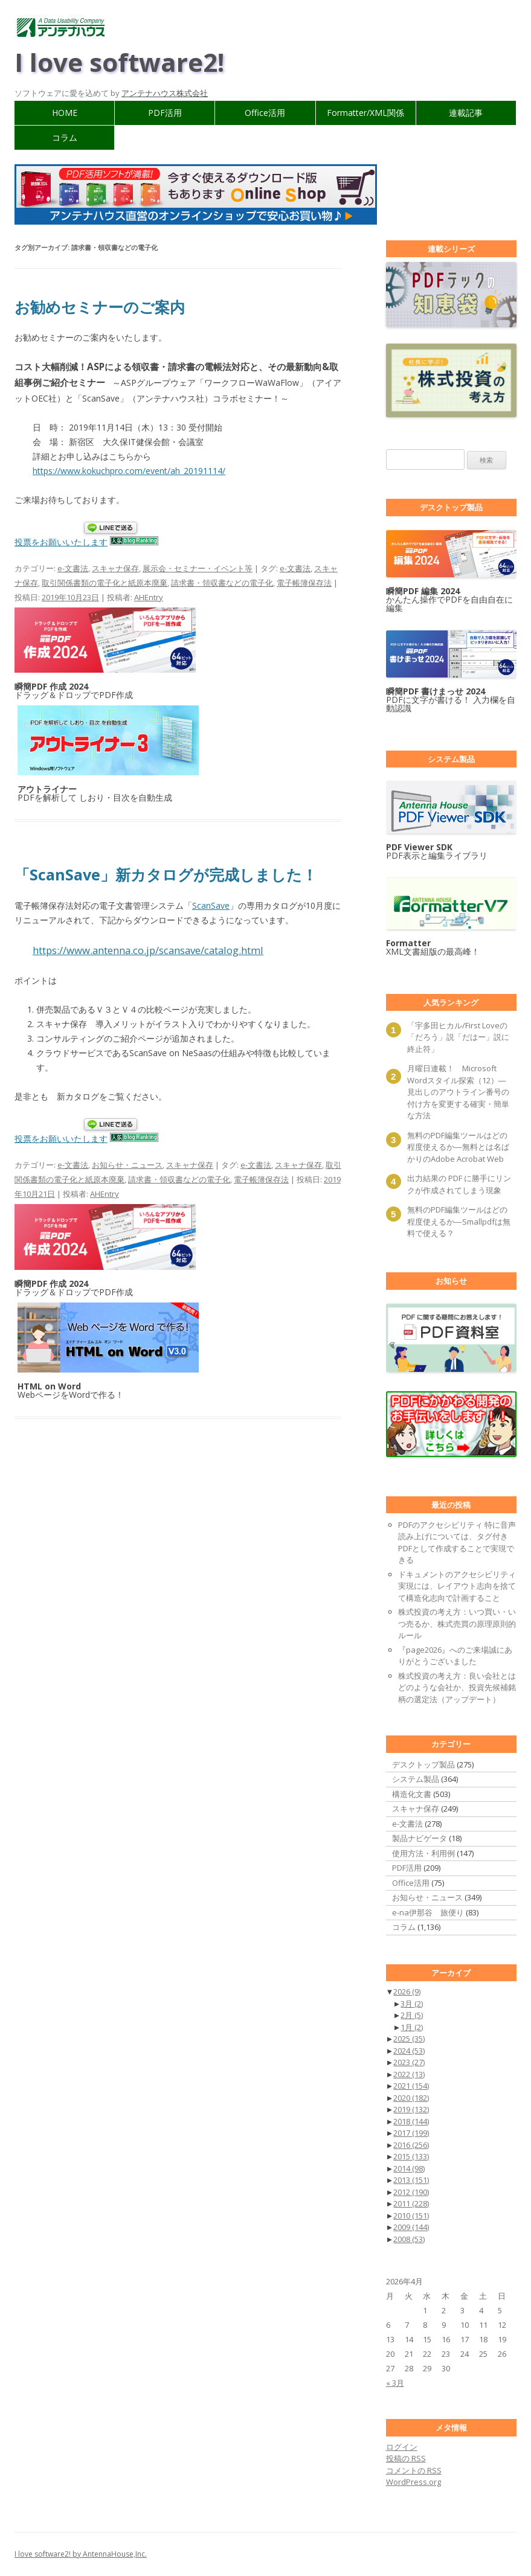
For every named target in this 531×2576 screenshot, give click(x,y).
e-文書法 (72, 568)
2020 (411, 2097)
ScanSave (211, 905)
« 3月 (395, 2382)
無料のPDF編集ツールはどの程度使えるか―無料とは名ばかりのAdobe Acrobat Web (458, 1147)
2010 (411, 2215)
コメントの (414, 2470)
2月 (412, 2015)
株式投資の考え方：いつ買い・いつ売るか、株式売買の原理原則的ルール (457, 1623)
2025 (409, 2038)
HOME (64, 112)
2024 (409, 2050)
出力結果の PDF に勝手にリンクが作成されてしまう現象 (459, 1184)
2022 (409, 2074)
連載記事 (466, 112)
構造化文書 (411, 1794)
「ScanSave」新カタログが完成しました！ (165, 874)
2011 (411, 2203)
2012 (411, 2192)
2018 (411, 2121)
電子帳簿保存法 (304, 582)
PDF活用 (165, 112)
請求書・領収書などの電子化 (222, 582)
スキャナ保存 (115, 568)
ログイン (401, 2446)
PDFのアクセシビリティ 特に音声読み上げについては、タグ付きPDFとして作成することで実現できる (457, 1542)
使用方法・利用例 (423, 1853)
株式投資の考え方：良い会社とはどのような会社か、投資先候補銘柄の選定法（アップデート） (457, 1687)
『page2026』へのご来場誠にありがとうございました (455, 1655)
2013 (411, 2179)
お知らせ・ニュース (127, 1164)
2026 (406, 1991)
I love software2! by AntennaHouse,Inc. (80, 2554)
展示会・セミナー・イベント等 (198, 568)
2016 (411, 2144)
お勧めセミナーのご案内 (99, 306)
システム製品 (415, 1778)
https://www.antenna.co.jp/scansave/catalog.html (148, 950)
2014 (409, 2168)
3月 (412, 2003)
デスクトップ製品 (423, 1764)
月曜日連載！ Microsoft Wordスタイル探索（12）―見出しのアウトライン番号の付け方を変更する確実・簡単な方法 (458, 1092)
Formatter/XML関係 (365, 112)
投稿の (406, 2458)
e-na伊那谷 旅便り (428, 1912)
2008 (409, 2239)
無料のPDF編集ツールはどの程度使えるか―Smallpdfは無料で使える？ (458, 1221)
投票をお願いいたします (61, 542)
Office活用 (265, 112)
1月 (412, 2027)
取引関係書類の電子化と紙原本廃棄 (104, 582)
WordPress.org (413, 2481)
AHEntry (148, 597)
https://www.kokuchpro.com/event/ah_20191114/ (129, 470)
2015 (411, 2156)
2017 (411, 2132)
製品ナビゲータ (419, 1838)
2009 (411, 2227)
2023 (409, 2062)
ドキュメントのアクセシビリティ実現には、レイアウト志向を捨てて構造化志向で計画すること (457, 1586)
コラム (64, 137)
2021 (411, 2085)
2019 (411, 2109)
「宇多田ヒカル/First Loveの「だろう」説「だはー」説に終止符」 (458, 1037)
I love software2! (119, 62)
